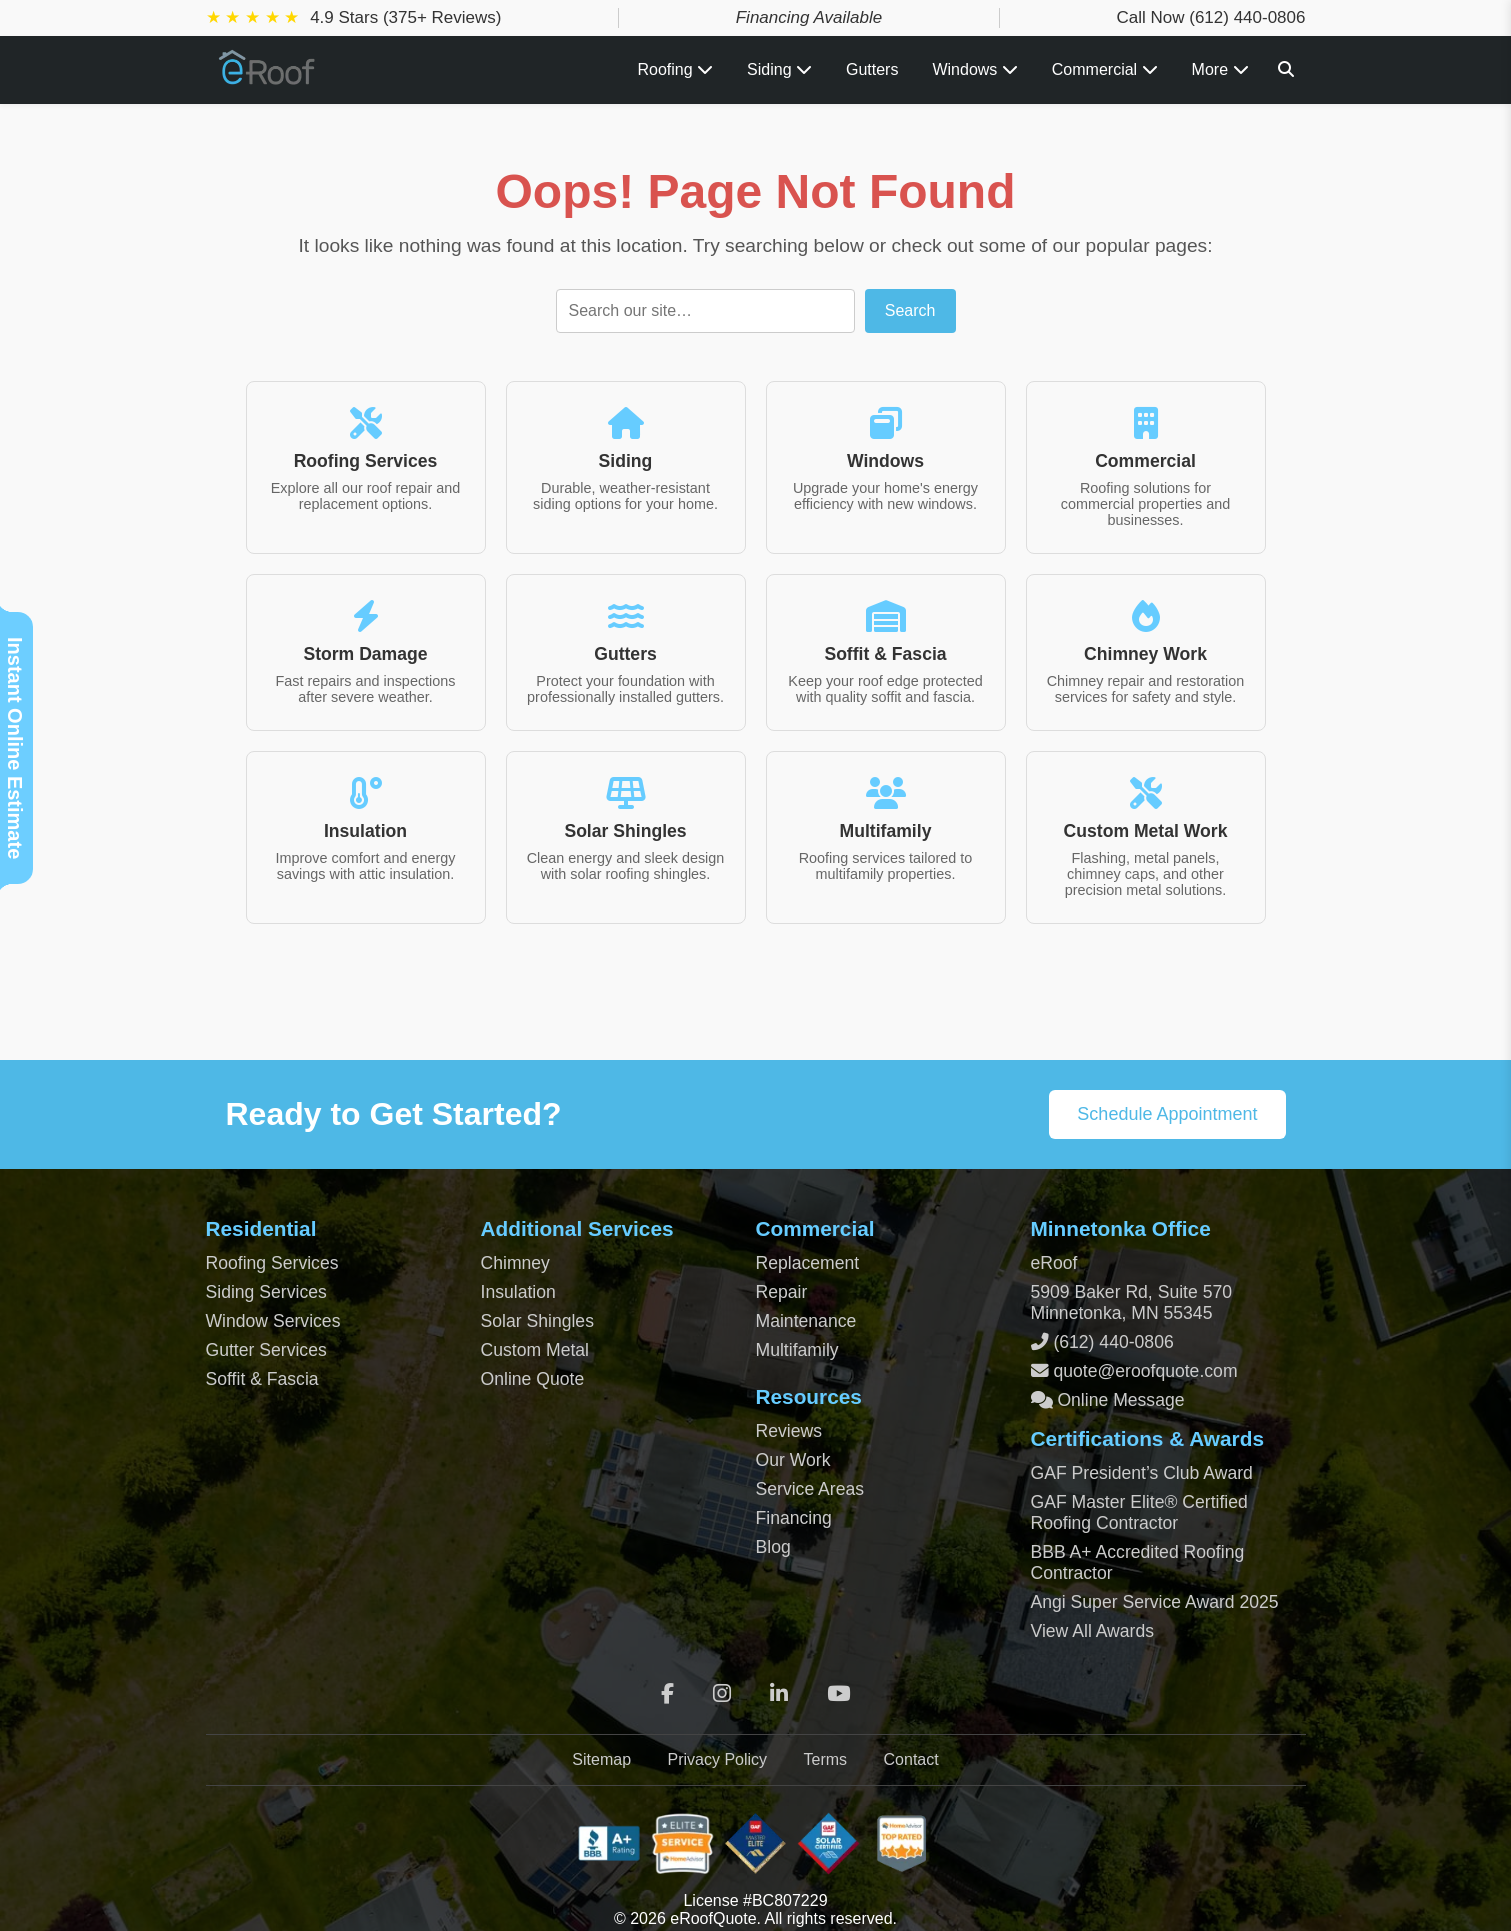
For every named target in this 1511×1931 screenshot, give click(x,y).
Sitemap (601, 1759)
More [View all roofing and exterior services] (1220, 69)
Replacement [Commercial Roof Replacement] (808, 1263)
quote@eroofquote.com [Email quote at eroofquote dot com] (1145, 1371)
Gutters (872, 69)
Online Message (1119, 1400)
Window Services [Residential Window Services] (273, 1321)
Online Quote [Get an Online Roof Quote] (533, 1379)
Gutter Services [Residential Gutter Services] (266, 1350)
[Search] (1286, 69)
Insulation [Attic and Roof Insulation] (518, 1292)
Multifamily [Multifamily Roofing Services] (797, 1350)
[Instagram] (722, 1694)
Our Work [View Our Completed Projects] (793, 1460)
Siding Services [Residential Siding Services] (266, 1292)
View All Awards (1093, 1631)
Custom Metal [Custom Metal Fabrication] (535, 1350)
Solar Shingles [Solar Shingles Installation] (537, 1321)
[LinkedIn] (779, 1694)
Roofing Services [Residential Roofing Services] (272, 1263)
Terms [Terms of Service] (826, 1759)
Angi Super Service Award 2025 (1155, 1602)
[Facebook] (667, 1694)
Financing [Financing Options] (794, 1518)
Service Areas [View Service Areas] (810, 1489)
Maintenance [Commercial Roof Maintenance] (806, 1321)
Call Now (1210, 17)
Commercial (1105, 69)
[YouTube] (838, 1694)
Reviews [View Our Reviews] (789, 1431)
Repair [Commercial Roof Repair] (782, 1292)
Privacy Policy (717, 1759)
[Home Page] (268, 77)
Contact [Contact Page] (911, 1759)
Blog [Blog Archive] (773, 1547)
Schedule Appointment (1167, 1114)
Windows (974, 69)
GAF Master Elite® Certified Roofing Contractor (1139, 1512)
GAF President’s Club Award (1142, 1473)
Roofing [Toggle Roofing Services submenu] (675, 69)
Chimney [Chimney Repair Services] (515, 1263)
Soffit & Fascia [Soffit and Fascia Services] (262, 1379)
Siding (779, 69)
